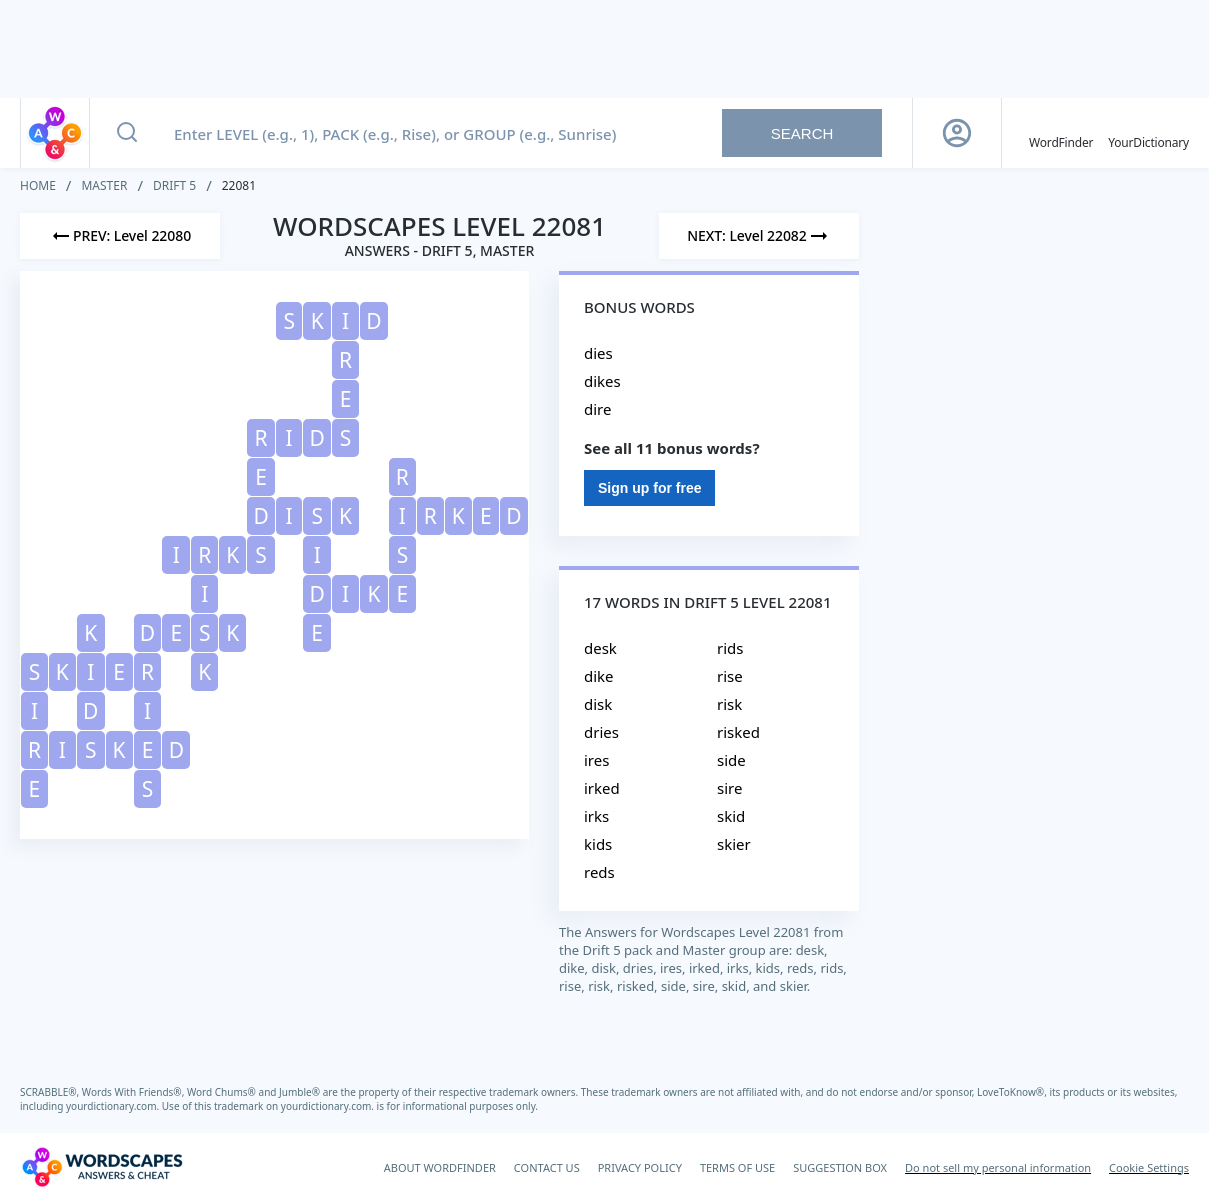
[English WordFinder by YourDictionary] (1061, 133)
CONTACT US (547, 1167)
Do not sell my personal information (998, 1167)
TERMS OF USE (737, 1167)
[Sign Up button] (957, 133)
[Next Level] (759, 236)
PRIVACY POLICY (640, 1167)
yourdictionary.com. (114, 1106)
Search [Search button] (802, 133)
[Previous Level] (120, 236)
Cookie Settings (1149, 1167)
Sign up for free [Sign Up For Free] (649, 488)
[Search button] (127, 133)
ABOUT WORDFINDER (440, 1167)
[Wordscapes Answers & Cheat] (102, 1167)
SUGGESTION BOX (840, 1167)
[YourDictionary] (1148, 133)
